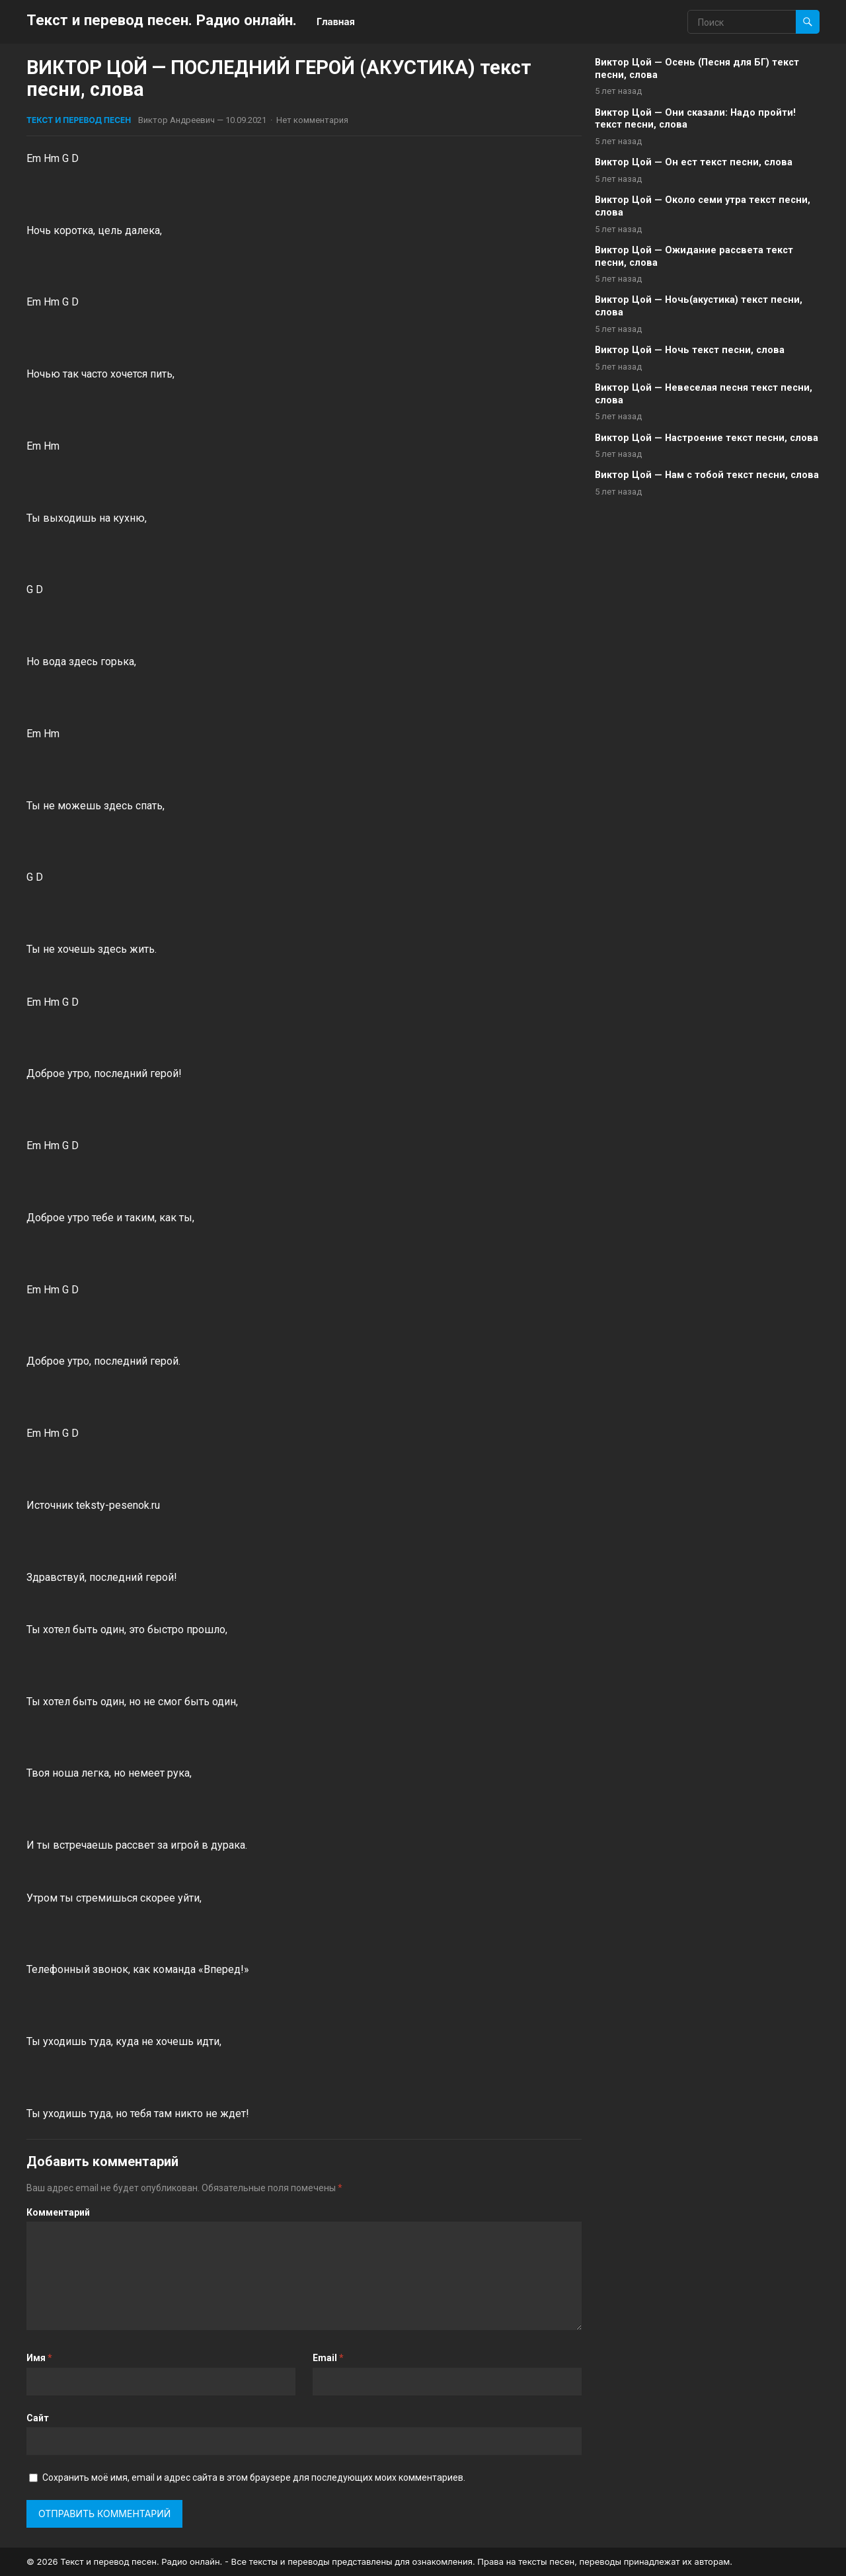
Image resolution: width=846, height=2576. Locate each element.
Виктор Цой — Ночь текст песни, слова (690, 350)
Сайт (37, 2418)
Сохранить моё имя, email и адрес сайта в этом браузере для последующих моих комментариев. (253, 2477)
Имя (39, 2358)
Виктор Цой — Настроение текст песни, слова (706, 438)
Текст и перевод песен (78, 120)
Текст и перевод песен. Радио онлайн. (161, 19)
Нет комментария (312, 120)
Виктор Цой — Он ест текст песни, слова (693, 162)
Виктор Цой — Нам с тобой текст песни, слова (707, 475)
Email (328, 2358)
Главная (336, 21)
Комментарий (58, 2212)
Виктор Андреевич (176, 120)
